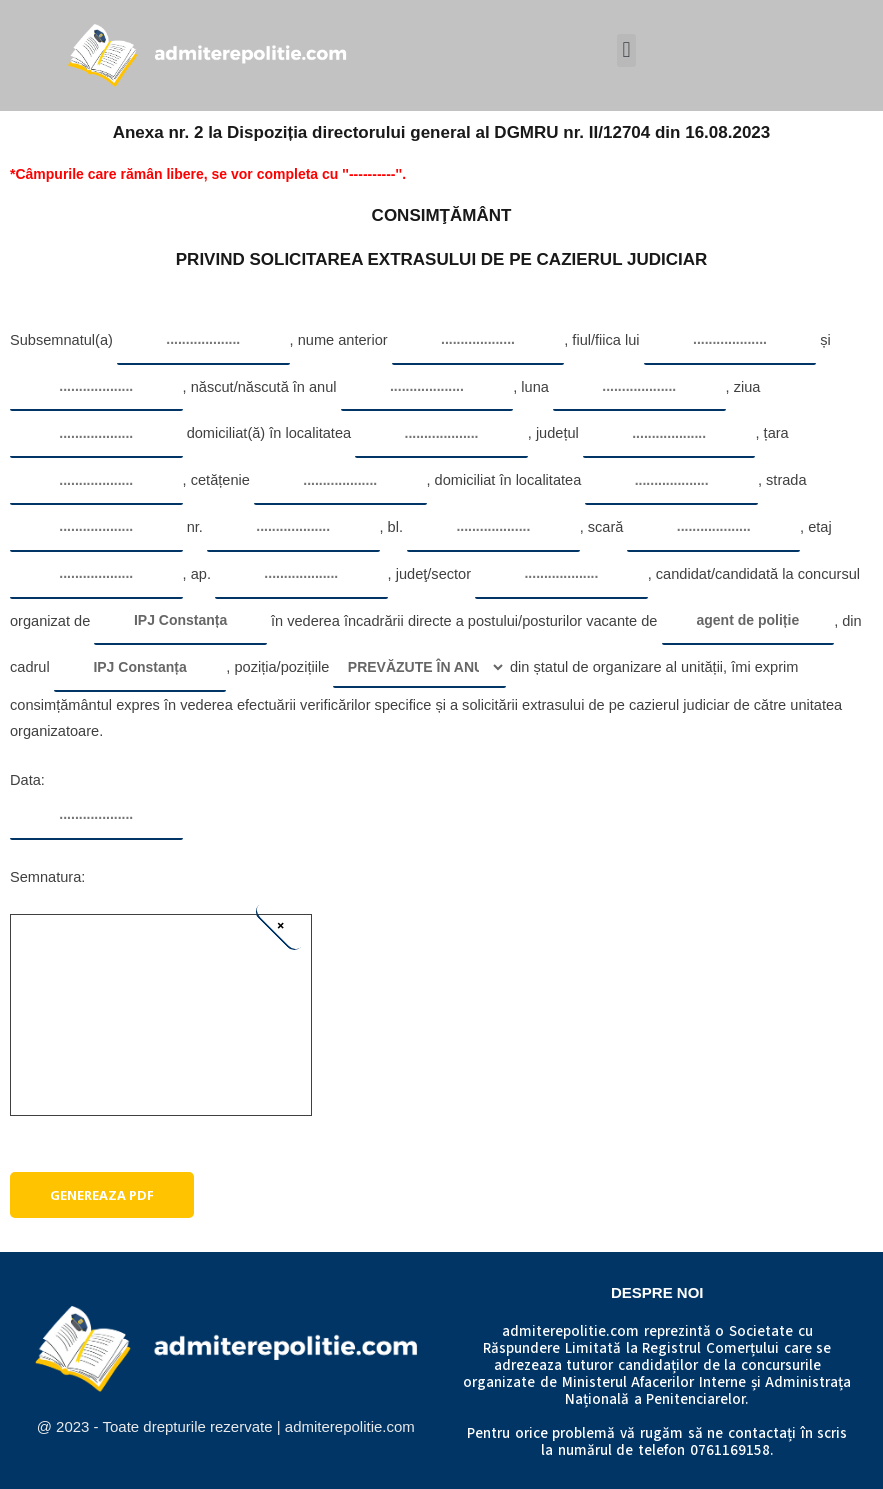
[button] (626, 50)
